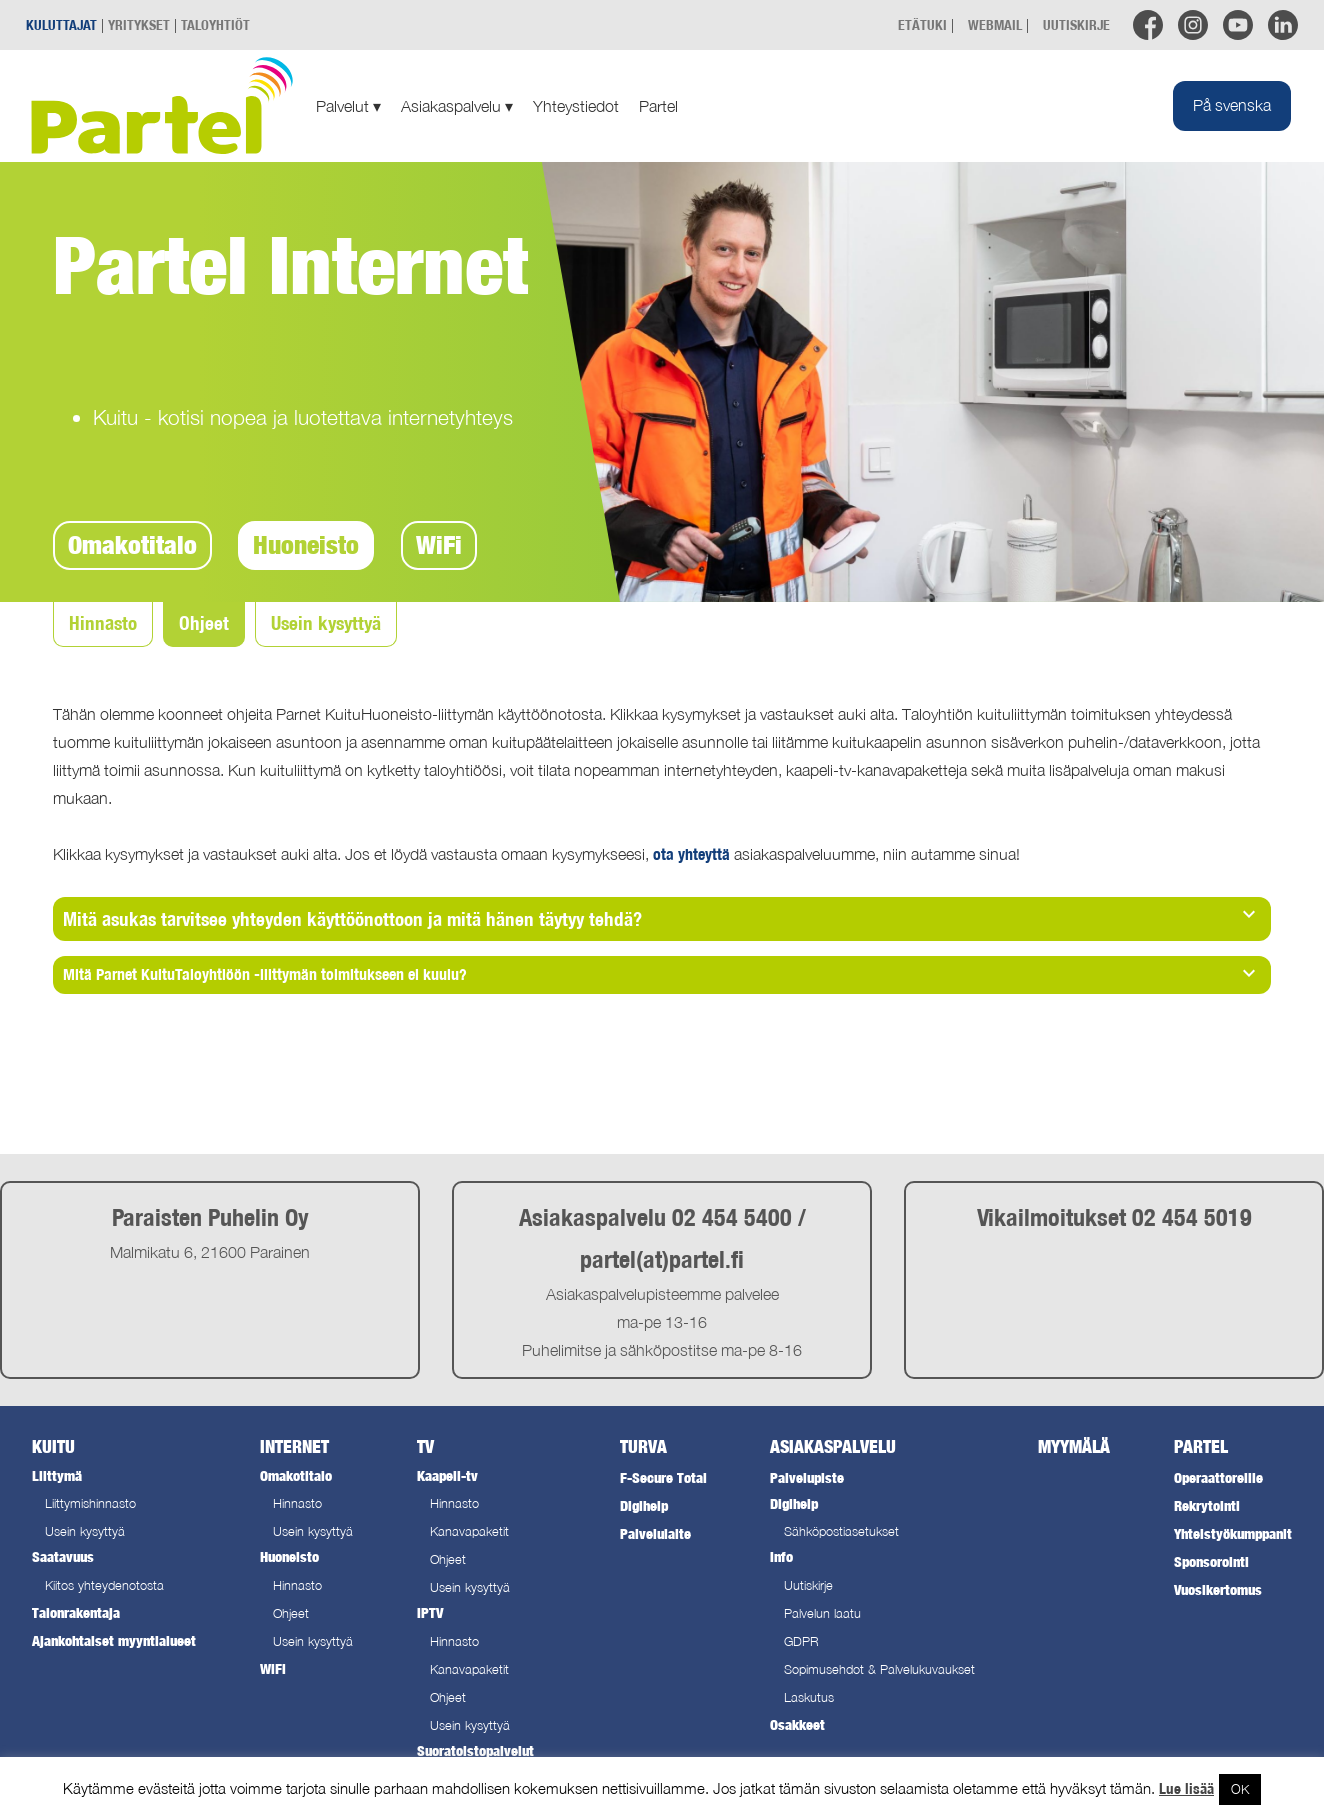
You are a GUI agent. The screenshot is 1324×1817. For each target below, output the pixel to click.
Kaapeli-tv (447, 1475)
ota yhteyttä (691, 854)
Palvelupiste (807, 1477)
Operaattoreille (1218, 1477)
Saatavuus (63, 1556)
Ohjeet (204, 623)
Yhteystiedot (576, 106)
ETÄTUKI (922, 24)
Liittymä (57, 1475)
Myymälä (1074, 1446)
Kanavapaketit (469, 1531)
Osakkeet (797, 1724)
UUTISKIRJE (1076, 24)
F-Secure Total (663, 1477)
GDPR (801, 1641)
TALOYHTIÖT (215, 24)
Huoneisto (306, 544)
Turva (643, 1446)
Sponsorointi (1211, 1561)
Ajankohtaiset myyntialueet (114, 1640)
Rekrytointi (1207, 1505)
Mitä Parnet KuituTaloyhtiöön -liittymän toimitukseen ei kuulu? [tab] (662, 973)
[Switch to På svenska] (1232, 106)
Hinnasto (103, 623)
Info (781, 1556)
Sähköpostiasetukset (841, 1531)
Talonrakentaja (76, 1612)
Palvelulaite (655, 1533)
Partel (658, 106)
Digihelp (644, 1505)
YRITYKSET (139, 24)
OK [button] (1240, 1789)
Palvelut (348, 106)
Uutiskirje (808, 1585)
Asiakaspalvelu (457, 106)
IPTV (430, 1612)
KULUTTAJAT (61, 24)
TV (425, 1446)
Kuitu (53, 1446)
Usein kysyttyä (326, 623)
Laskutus (809, 1697)
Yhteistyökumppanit (1233, 1533)
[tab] (662, 919)
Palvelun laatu (822, 1613)
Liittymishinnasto (90, 1503)
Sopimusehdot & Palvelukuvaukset (879, 1669)
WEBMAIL (995, 24)
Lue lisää (1186, 1788)
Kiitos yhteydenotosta (104, 1585)
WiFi (439, 544)
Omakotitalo (132, 544)
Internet (294, 1446)
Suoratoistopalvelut (475, 1750)
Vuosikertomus (1218, 1589)
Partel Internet (290, 264)
